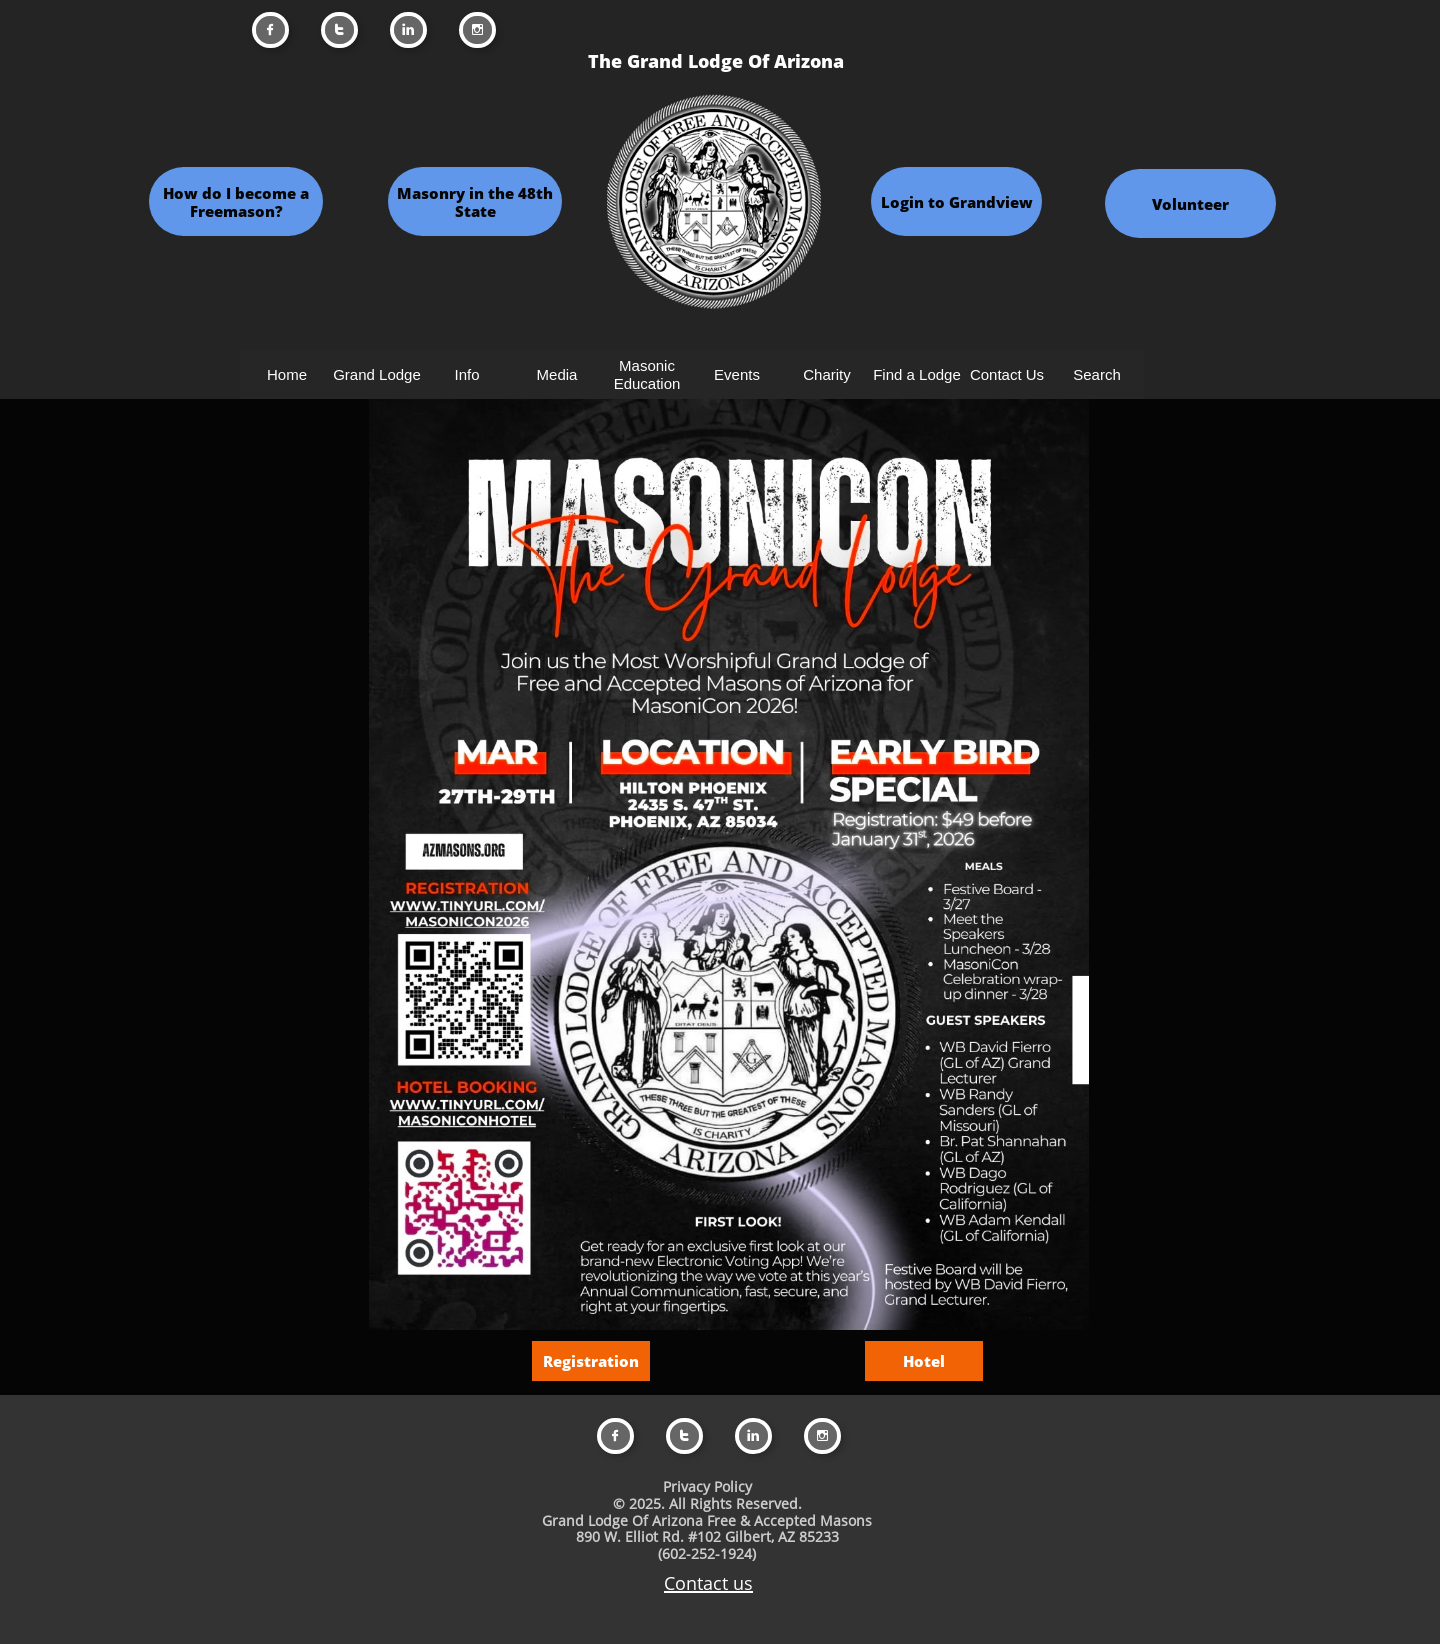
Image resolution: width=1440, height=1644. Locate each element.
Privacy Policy (707, 1486)
